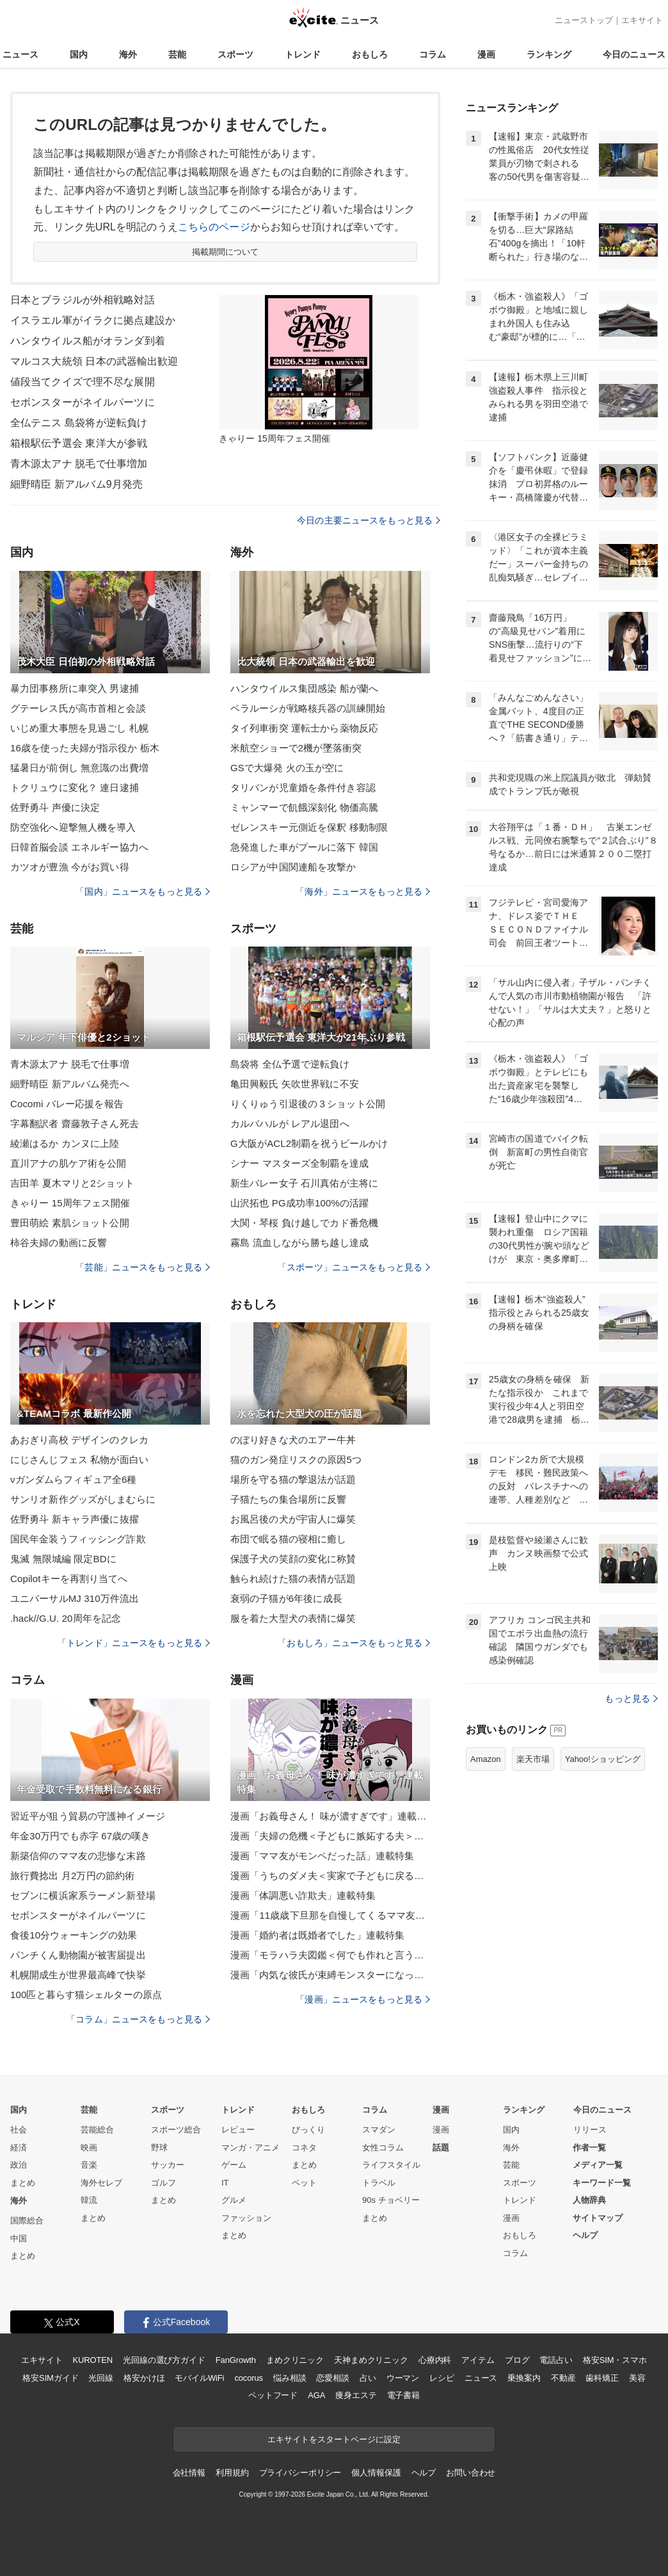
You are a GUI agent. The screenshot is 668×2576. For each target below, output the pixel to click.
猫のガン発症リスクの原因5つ (296, 1459)
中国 (18, 2238)
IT (225, 2183)
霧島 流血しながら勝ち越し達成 (299, 1242)
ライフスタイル (391, 2165)
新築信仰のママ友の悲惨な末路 (78, 1855)
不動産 (563, 2378)
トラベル (378, 2183)
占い (368, 2378)
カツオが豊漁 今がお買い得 (69, 866)
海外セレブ (101, 2183)
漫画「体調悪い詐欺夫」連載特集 (303, 1895)
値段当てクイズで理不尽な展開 (82, 381)
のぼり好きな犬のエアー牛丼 (293, 1439)
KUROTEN (92, 2360)
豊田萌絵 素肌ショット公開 (69, 1222)
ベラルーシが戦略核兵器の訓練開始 (307, 708)
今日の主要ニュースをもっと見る (368, 520)
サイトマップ (598, 2218)
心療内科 (434, 2360)
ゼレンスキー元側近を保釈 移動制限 (309, 827)
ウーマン (402, 2378)
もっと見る (631, 1698)
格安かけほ (143, 2378)
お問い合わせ (470, 2472)
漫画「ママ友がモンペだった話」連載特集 (322, 1855)
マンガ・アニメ (250, 2147)
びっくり (308, 2129)
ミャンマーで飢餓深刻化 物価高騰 (304, 807)
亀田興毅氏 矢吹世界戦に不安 (294, 1083)
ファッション (246, 2218)
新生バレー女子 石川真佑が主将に (304, 1183)
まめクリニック (295, 2360)
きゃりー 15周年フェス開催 (70, 1202)
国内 (79, 54)
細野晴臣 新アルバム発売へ (69, 1083)
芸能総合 (97, 2129)
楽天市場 (533, 1759)
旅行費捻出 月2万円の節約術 (72, 1875)
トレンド (303, 54)
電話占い (555, 2360)
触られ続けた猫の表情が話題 (293, 1578)
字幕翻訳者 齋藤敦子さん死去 (74, 1123)
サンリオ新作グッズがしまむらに (82, 1499)
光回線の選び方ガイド (164, 2360)
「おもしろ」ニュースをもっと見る (354, 1643)
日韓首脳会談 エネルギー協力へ (79, 847)
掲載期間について (225, 252)
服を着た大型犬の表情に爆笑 (293, 1618)
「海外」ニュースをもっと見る (363, 891)
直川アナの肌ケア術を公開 (68, 1163)
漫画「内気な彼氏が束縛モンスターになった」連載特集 (330, 1974)
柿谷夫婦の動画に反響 (58, 1242)
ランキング (549, 54)
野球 (159, 2147)
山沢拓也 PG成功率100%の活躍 (299, 1202)
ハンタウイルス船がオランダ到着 (87, 340)
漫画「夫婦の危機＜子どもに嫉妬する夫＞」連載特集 (330, 1835)
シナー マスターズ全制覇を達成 (299, 1163)
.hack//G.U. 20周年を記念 (65, 1618)
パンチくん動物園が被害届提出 (78, 1954)
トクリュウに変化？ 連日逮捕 (74, 787)
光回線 (100, 2378)
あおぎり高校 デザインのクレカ (79, 1439)
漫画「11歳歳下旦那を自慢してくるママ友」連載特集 (330, 1915)
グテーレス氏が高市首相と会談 (78, 708)
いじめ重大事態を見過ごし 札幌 (79, 728)
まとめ (22, 2183)
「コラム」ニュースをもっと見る (138, 2019)
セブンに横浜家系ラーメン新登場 (82, 1895)
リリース (590, 2129)
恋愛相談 (332, 2378)
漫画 (486, 54)
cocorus (248, 2378)
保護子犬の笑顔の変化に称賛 (293, 1558)
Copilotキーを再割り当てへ (69, 1578)
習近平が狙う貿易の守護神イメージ (87, 1816)
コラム (432, 54)
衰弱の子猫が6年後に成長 (286, 1598)
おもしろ (370, 54)
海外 (128, 54)
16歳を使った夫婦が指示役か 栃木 (84, 747)
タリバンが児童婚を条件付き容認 (303, 787)
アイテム (477, 2360)
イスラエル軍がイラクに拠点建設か (92, 320)
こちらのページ (214, 226)
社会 (18, 2129)
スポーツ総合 (176, 2129)
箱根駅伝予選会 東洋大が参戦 (78, 443)
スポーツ (235, 54)
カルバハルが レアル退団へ (289, 1123)
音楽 (89, 2165)
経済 (18, 2147)
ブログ (517, 2360)
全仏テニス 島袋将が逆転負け (78, 422)
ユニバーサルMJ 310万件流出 (74, 1598)
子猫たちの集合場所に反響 (288, 1499)
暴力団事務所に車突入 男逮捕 (74, 688)
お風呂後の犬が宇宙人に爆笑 (293, 1519)
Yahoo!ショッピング (602, 1759)
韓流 (89, 2200)
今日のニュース (634, 54)
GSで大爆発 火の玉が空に (287, 767)
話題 (441, 2147)
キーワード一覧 (602, 2183)
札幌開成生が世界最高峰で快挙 (78, 1974)
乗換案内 (523, 2378)
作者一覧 (589, 2147)
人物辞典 (589, 2200)
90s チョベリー (391, 2200)
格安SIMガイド (50, 2378)
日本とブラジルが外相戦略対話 (82, 299)
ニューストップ (584, 20)
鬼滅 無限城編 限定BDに (63, 1558)
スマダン (378, 2129)
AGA (316, 2395)
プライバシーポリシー (300, 2472)
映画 (89, 2147)
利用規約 (232, 2472)
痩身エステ (355, 2395)
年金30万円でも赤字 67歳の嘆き (80, 1835)
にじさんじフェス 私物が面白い (79, 1459)
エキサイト (642, 20)
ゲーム (233, 2165)
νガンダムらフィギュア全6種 (73, 1479)
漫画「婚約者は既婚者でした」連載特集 (317, 1935)
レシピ (441, 2378)
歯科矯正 (601, 2378)
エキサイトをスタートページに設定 (334, 2439)
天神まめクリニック (371, 2360)
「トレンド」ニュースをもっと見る (134, 1643)
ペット (304, 2183)
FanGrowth (236, 2360)
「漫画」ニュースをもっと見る (363, 1999)
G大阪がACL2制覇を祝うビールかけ (309, 1143)
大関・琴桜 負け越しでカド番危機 (304, 1222)
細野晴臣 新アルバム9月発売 (76, 484)
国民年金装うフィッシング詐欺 (78, 1538)
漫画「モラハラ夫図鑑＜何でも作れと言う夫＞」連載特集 (330, 1954)
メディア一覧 (598, 2165)
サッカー (167, 2165)
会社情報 (189, 2472)
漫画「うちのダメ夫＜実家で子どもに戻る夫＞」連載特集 (330, 1875)
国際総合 (27, 2220)
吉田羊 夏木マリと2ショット (72, 1183)
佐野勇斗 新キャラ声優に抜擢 (74, 1519)
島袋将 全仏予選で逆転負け (289, 1064)
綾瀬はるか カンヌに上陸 (65, 1143)
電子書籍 (403, 2395)
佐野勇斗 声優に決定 (55, 807)
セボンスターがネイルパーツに (82, 402)
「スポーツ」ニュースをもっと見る (354, 1267)
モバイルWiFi (199, 2378)
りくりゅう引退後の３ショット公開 (307, 1103)
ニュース (20, 54)
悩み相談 (289, 2378)
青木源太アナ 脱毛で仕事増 (69, 1064)
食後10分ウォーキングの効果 (73, 1935)
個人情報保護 (376, 2472)
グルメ (233, 2200)
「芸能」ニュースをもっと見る (143, 1267)
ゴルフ (163, 2183)
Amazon (485, 1759)
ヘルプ (585, 2235)
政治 (18, 2165)
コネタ (304, 2147)
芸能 (177, 54)
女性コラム (383, 2147)
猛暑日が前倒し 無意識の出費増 (79, 767)
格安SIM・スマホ (615, 2360)
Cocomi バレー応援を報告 (66, 1103)
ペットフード (273, 2395)
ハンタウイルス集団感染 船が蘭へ (304, 688)
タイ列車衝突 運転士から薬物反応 (304, 728)
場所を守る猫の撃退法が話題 (293, 1479)
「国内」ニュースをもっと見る (143, 891)
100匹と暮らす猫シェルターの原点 (86, 1994)
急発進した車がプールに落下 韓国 (304, 847)
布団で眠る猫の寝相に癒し (288, 1538)
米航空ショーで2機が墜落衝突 (296, 747)
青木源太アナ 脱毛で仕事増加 (78, 463)
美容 (637, 2378)
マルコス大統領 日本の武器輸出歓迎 (94, 361)
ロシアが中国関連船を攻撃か (293, 866)
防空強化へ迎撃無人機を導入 (73, 827)
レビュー (238, 2129)
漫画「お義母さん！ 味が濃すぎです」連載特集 (330, 1816)
